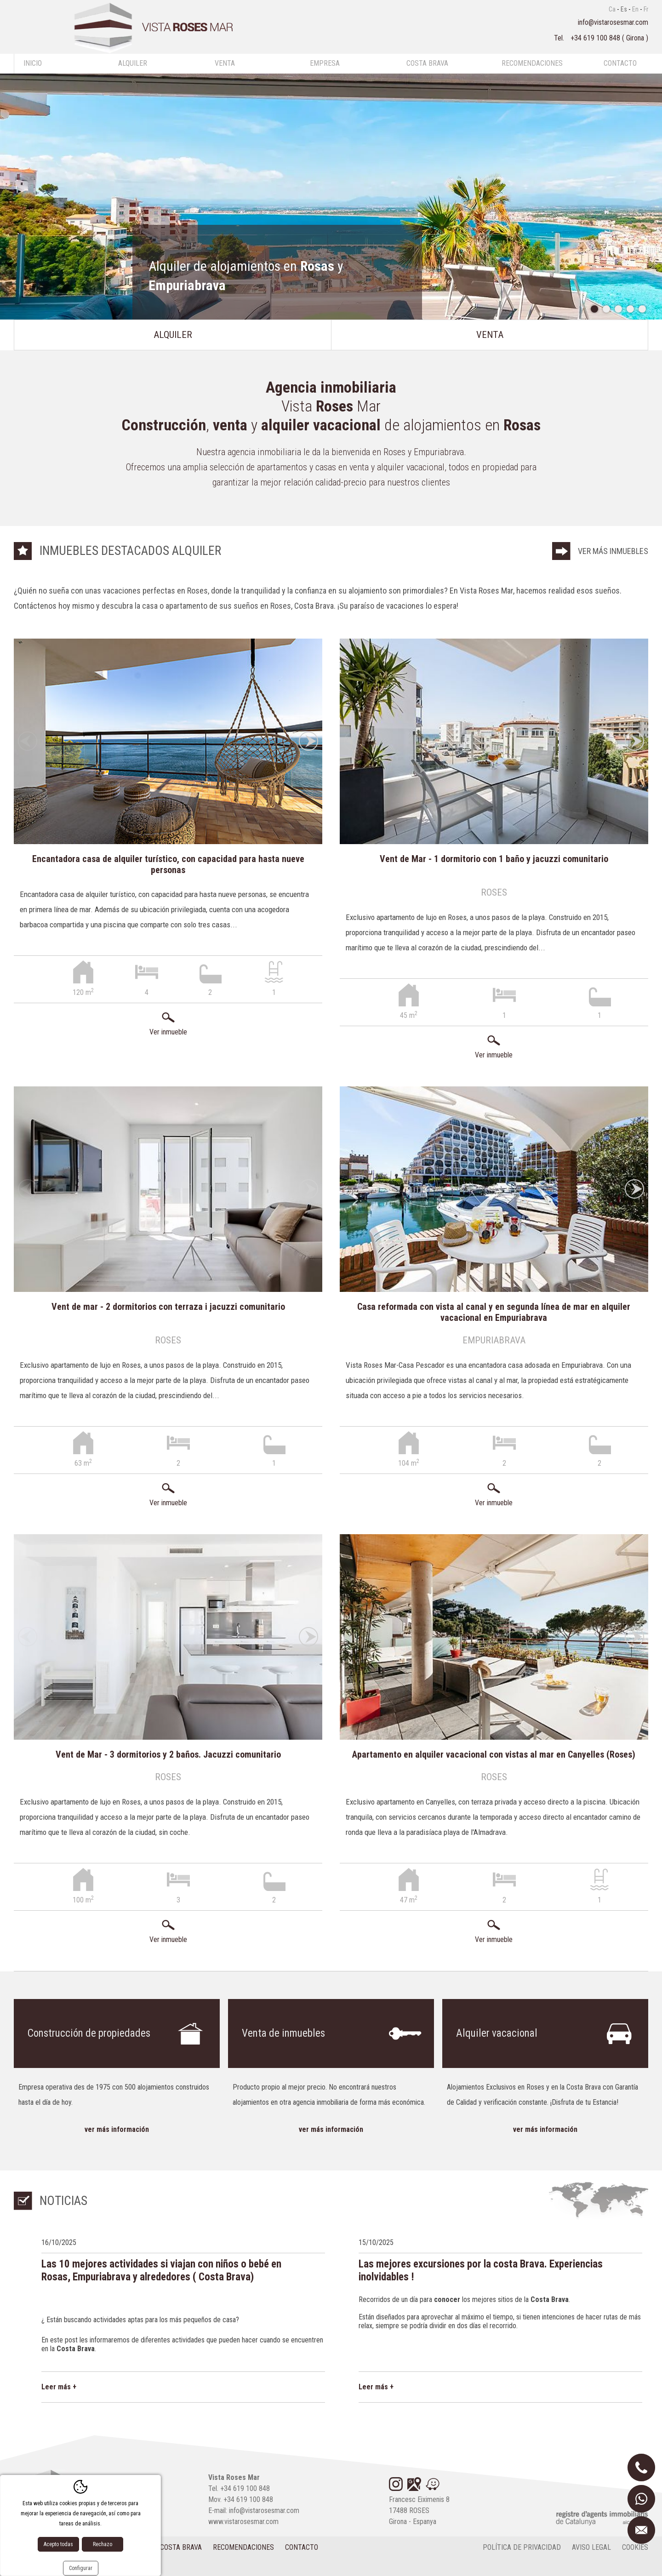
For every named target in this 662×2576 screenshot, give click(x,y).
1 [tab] (594, 309)
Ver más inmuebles (613, 551)
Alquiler (132, 63)
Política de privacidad (522, 2547)
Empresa (325, 63)
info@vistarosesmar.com (613, 22)
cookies (635, 2547)
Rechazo (102, 2544)
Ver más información (117, 2129)
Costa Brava (427, 63)
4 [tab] (630, 309)
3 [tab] (618, 309)
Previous (27, 741)
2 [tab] (606, 309)
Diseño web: (49, 2566)
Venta (225, 63)
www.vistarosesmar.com (243, 2521)
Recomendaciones (532, 63)
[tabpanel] (331, 197)
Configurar (80, 2568)
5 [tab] (642, 309)
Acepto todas (58, 2544)
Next (308, 741)
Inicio (32, 63)
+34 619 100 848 (596, 38)
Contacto (620, 63)
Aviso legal (591, 2547)
